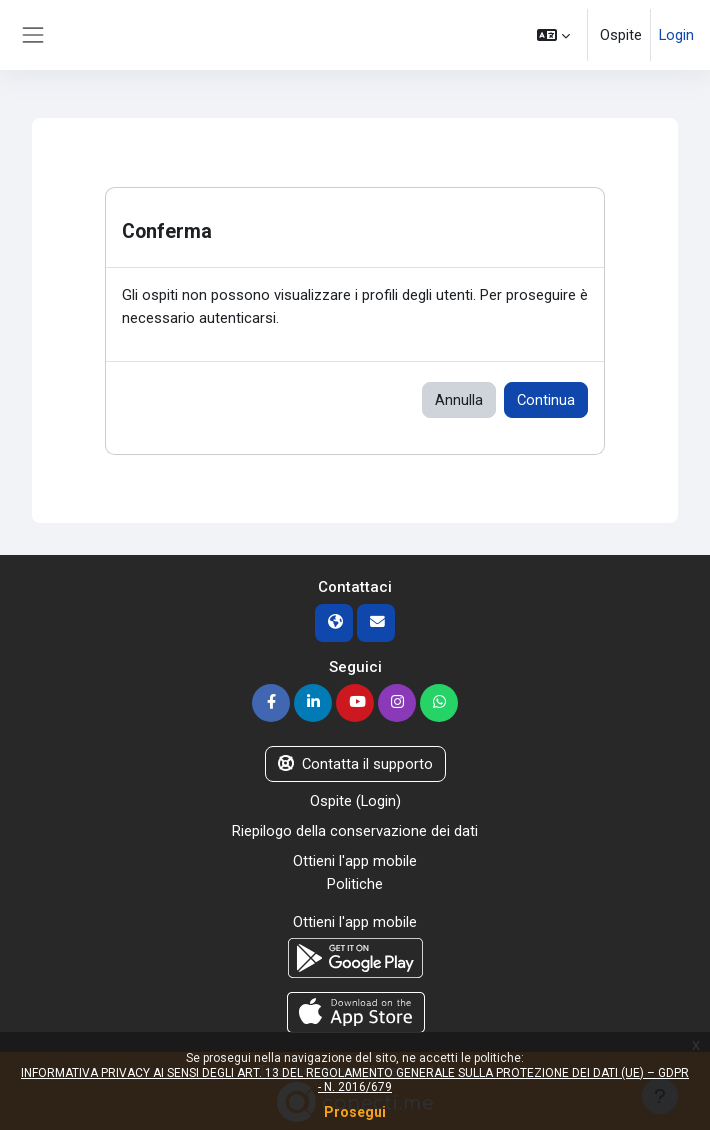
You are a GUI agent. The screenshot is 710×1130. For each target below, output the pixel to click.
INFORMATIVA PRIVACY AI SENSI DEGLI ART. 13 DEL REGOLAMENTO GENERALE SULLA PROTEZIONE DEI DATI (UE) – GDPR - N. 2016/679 (355, 1080)
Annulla (459, 400)
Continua (546, 400)
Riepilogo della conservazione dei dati (355, 831)
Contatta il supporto (355, 764)
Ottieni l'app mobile (355, 861)
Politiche (355, 884)
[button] (553, 35)
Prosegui (355, 1112)
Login (676, 35)
